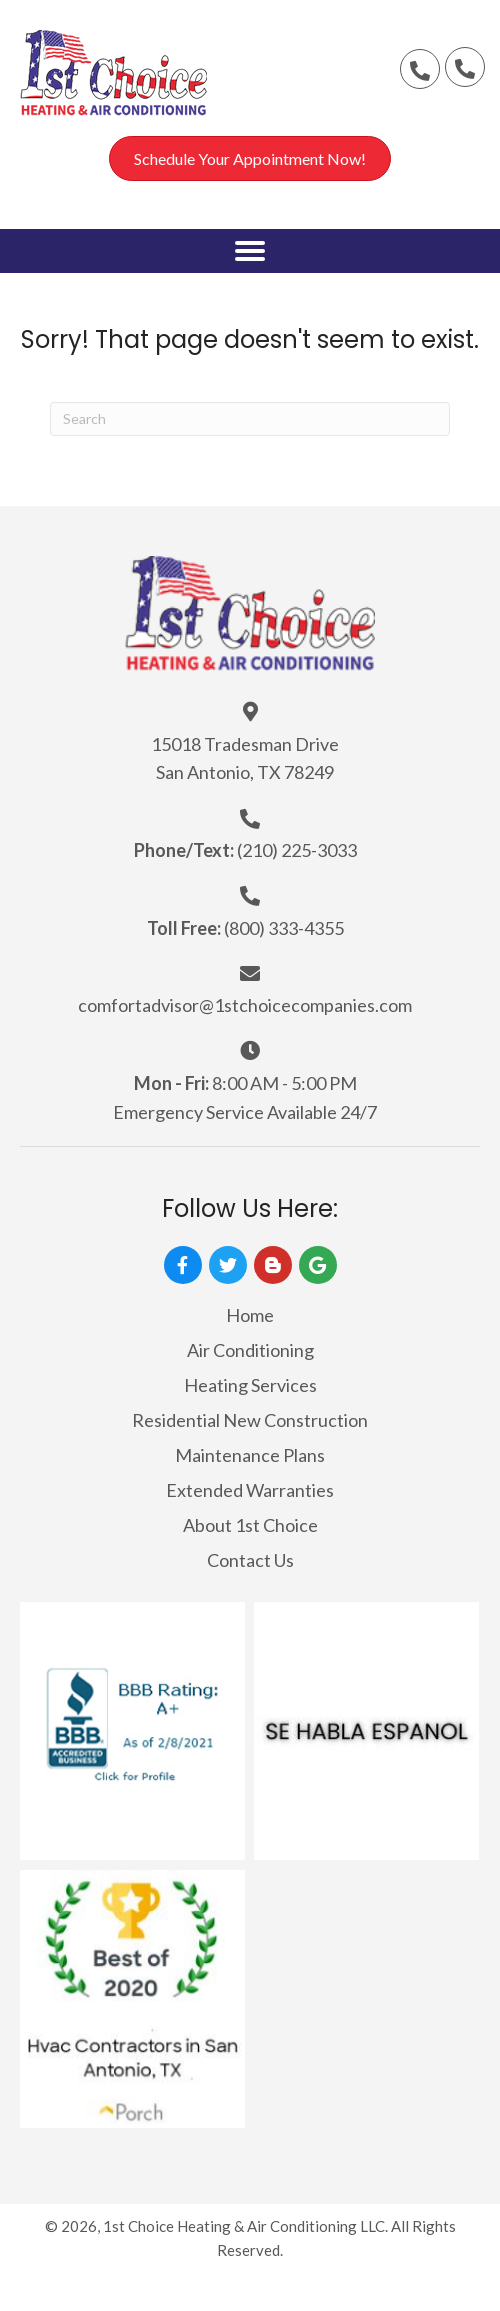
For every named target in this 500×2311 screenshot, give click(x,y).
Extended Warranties (250, 1490)
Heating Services (250, 1385)
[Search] (250, 419)
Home (250, 1315)
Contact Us (250, 1560)
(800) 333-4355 (284, 928)
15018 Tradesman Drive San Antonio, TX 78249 (245, 758)
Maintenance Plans (250, 1455)
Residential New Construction (250, 1420)
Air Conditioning (250, 1350)
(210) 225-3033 (297, 850)
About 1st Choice (250, 1525)
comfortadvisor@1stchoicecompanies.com (245, 1005)
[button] (420, 69)
